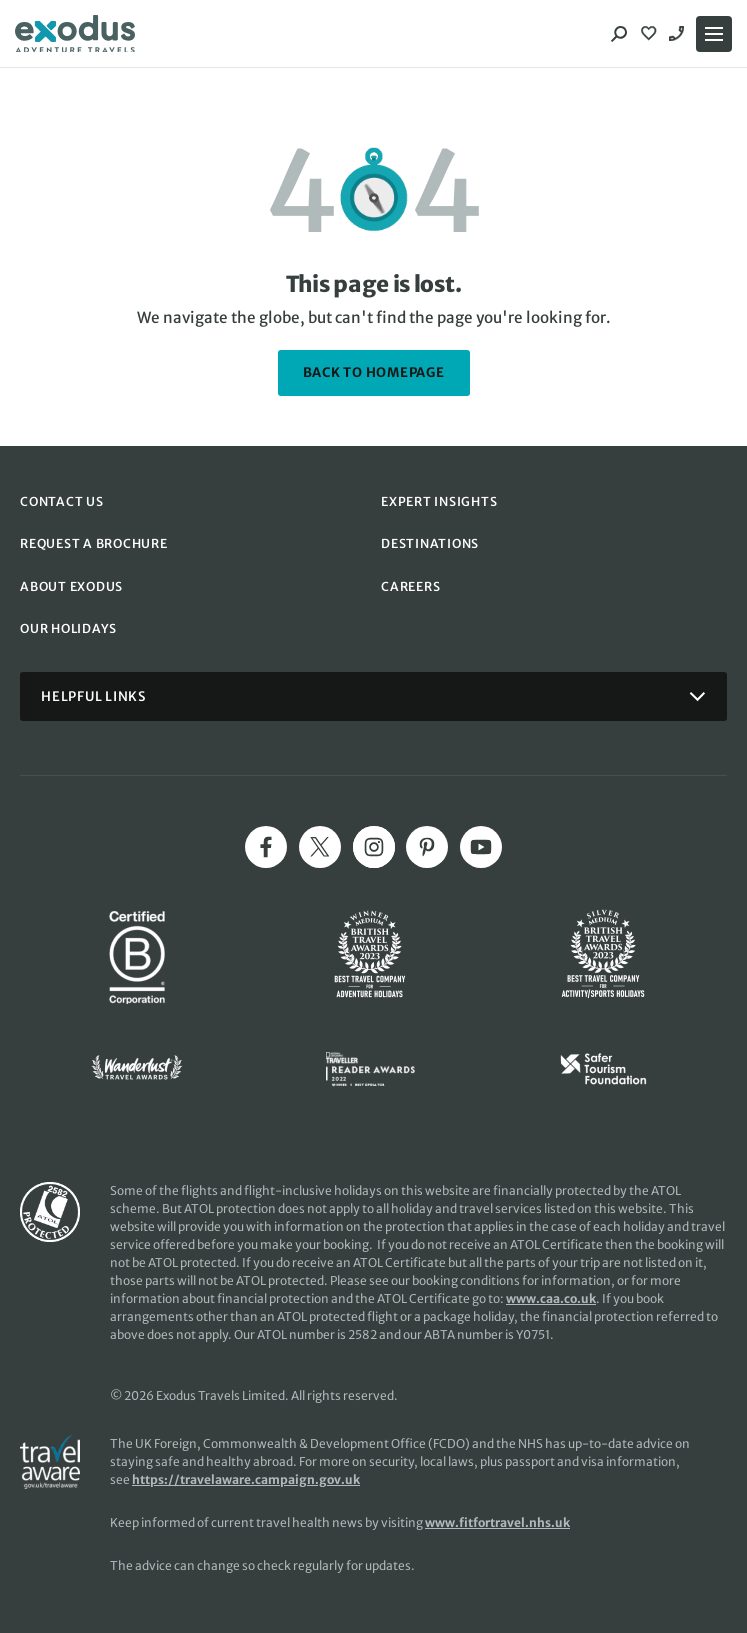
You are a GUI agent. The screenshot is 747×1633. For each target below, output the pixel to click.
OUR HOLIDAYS (68, 628)
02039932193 (679, 34)
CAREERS (410, 586)
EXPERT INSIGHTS (439, 501)
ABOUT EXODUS (71, 586)
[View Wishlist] (651, 34)
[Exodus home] (75, 34)
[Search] (619, 34)
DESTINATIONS (430, 543)
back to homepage (374, 372)
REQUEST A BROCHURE (94, 543)
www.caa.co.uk (551, 1298)
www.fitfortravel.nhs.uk (497, 1522)
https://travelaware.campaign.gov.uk (246, 1479)
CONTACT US (62, 501)
